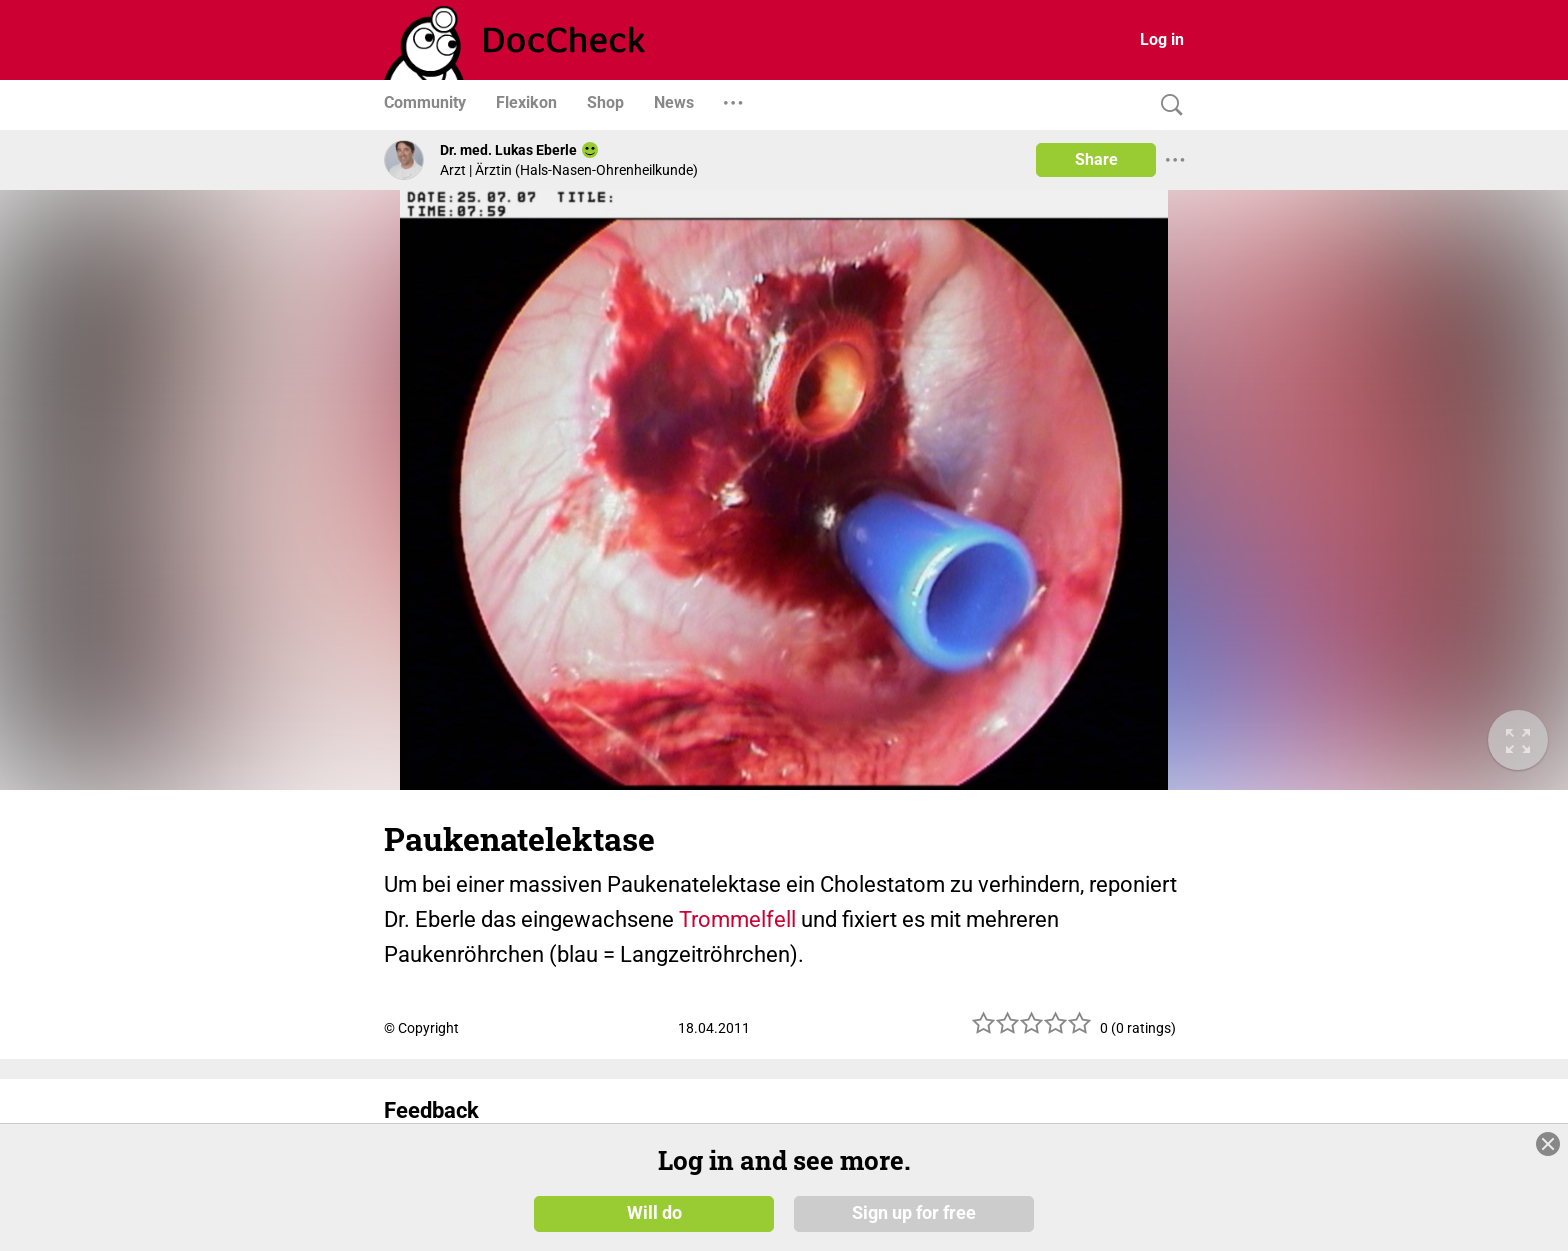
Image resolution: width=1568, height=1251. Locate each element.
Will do (654, 1213)
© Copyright (421, 1028)
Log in (1162, 39)
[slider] (1032, 1030)
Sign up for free (914, 1213)
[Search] (1167, 105)
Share (1096, 159)
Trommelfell (737, 919)
